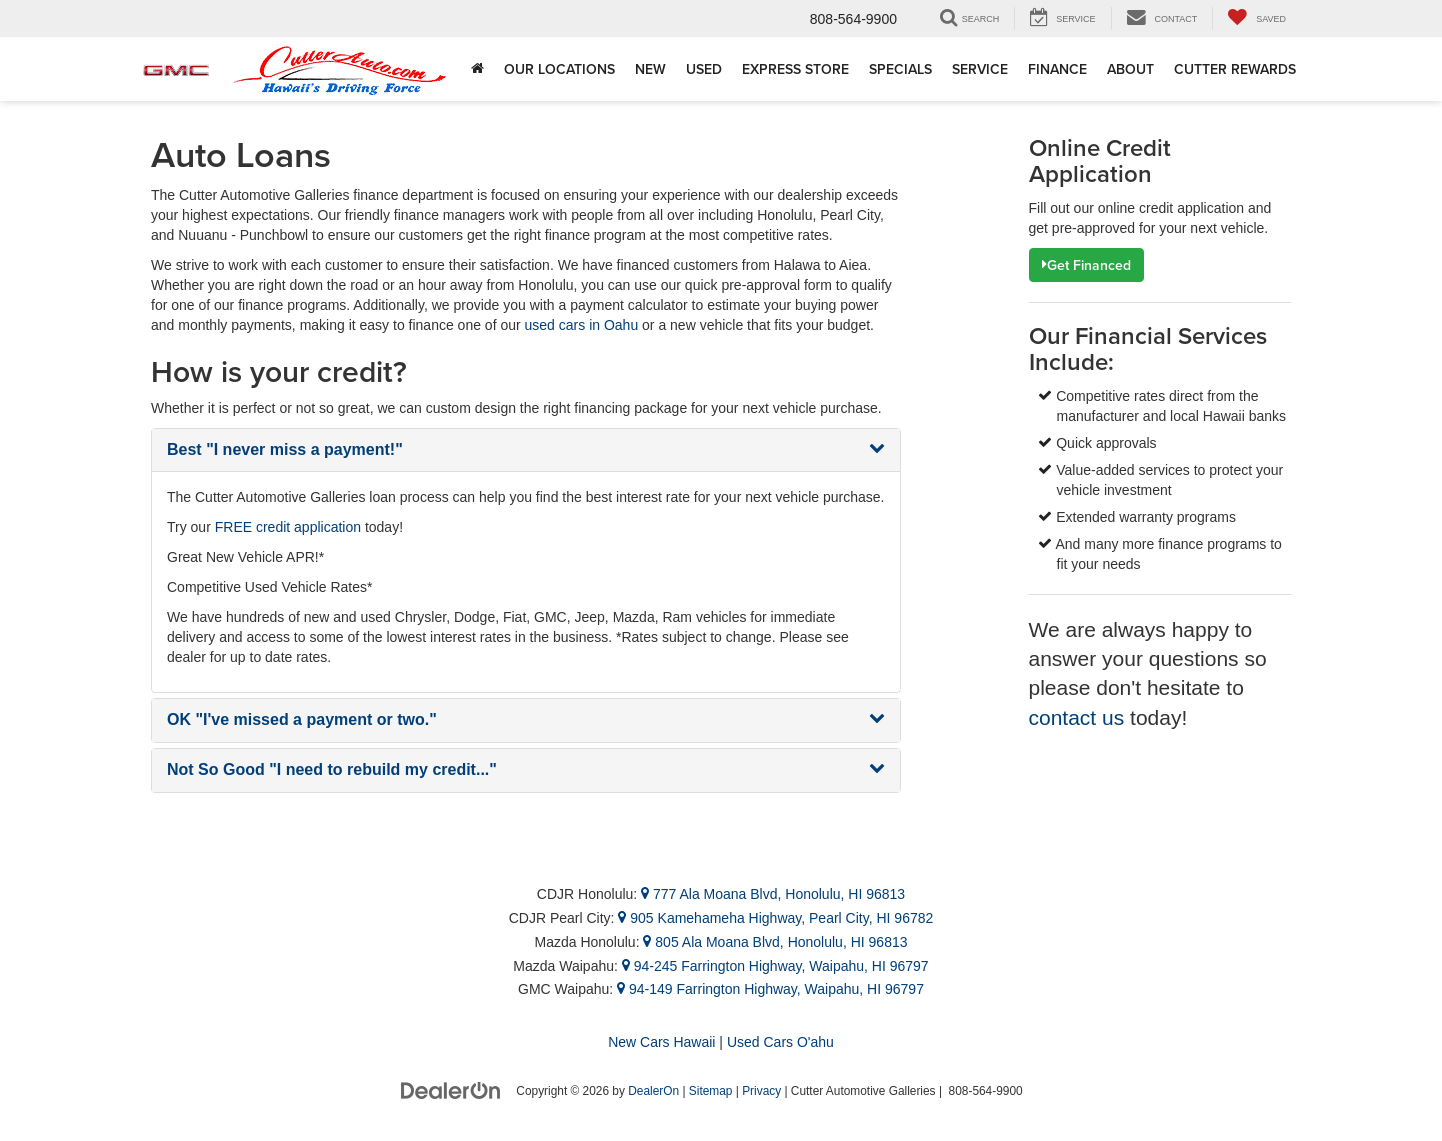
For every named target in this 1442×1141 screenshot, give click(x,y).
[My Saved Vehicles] (1256, 18)
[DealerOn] (451, 1090)
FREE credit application (288, 527)
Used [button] (704, 69)
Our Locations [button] (559, 69)
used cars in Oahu (582, 325)
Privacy (761, 1091)
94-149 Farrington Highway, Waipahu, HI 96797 (770, 989)
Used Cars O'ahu (780, 1042)
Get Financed (1086, 264)
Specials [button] (900, 69)
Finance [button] (1057, 69)
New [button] (650, 69)
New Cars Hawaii (661, 1042)
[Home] (477, 69)
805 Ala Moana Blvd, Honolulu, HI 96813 (775, 942)
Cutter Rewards (1235, 69)
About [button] (1130, 69)
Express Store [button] (795, 69)
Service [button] (980, 69)
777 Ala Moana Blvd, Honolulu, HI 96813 (773, 894)
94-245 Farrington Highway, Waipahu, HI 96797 (775, 966)
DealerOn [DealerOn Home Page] (653, 1091)
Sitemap (711, 1091)
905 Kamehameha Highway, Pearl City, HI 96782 (775, 918)
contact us (1077, 717)
